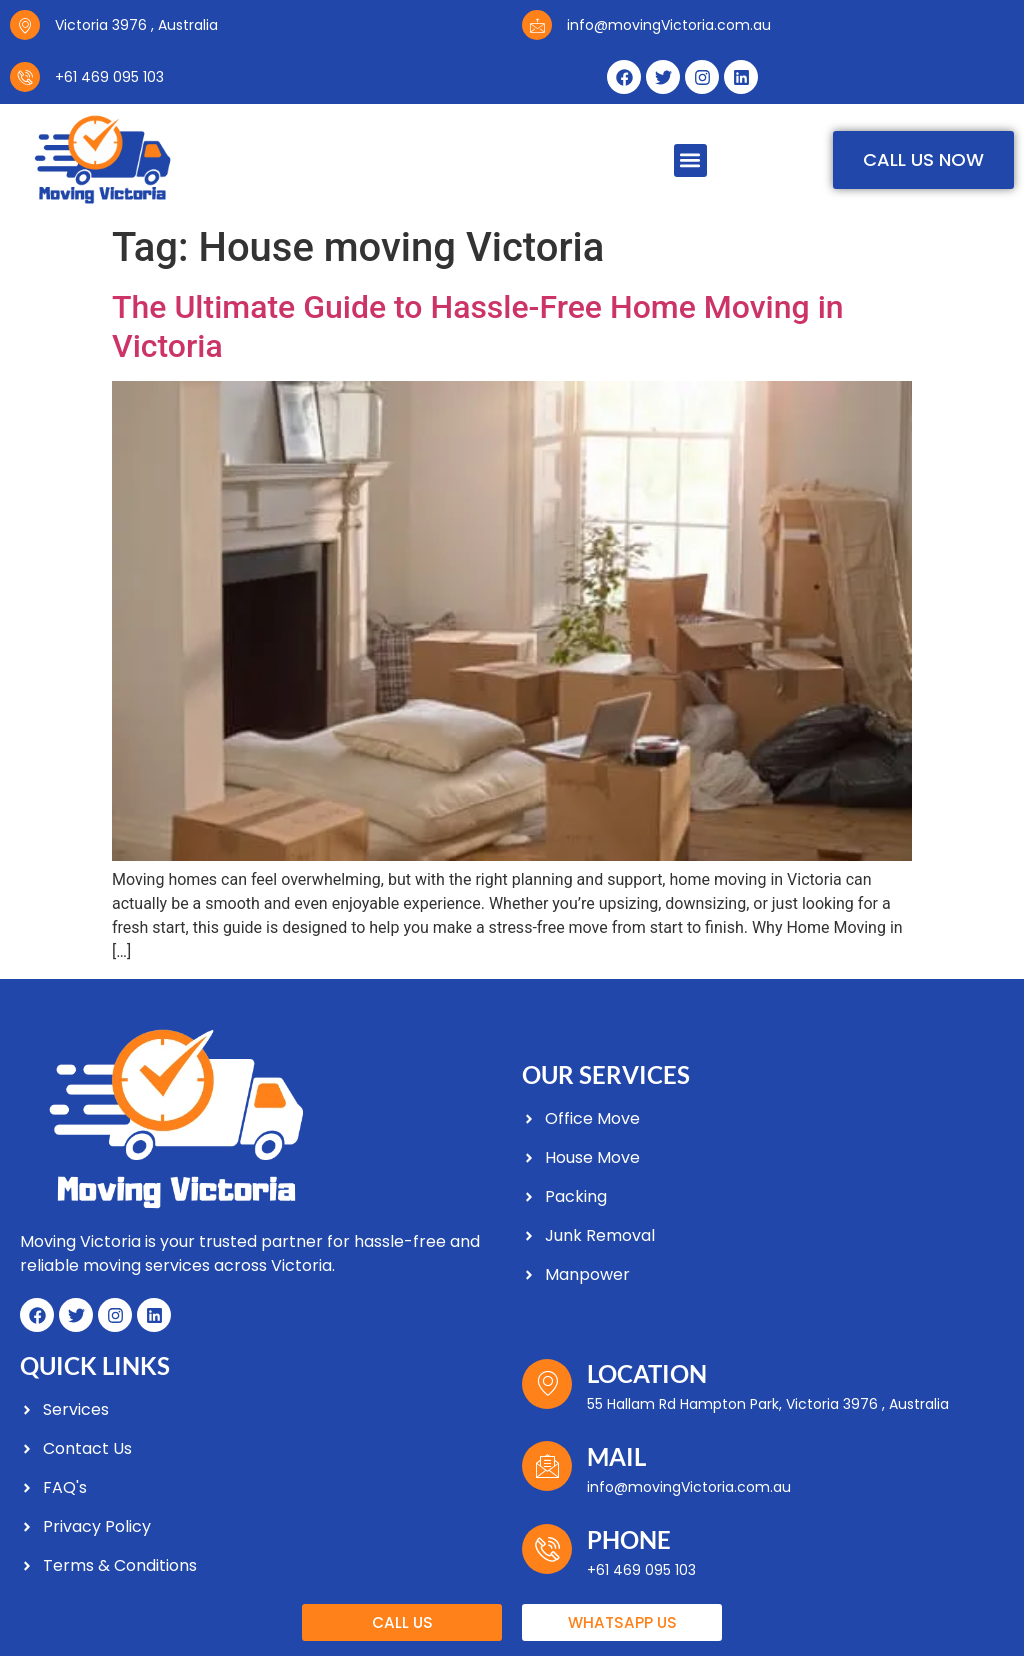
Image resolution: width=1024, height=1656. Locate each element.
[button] (690, 160)
